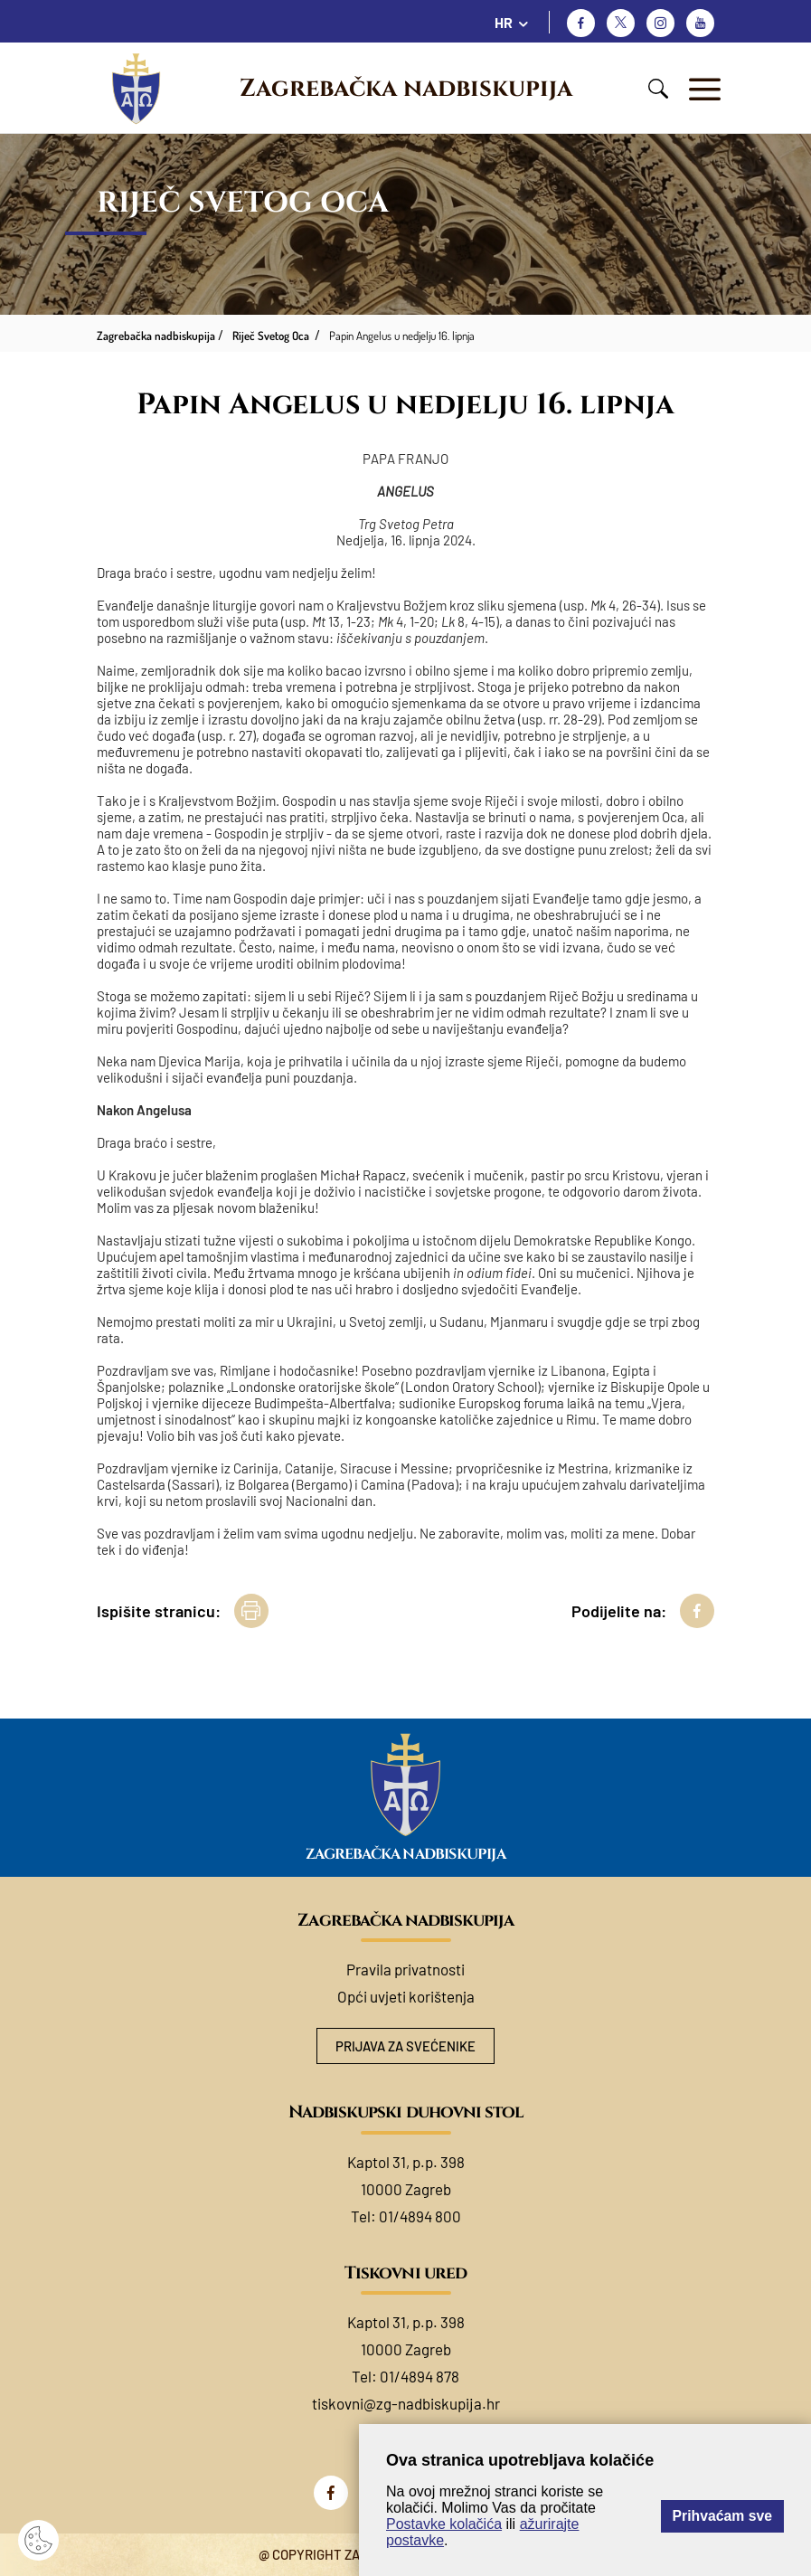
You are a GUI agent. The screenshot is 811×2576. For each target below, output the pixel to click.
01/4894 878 (419, 2376)
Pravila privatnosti (405, 1969)
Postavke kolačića (444, 2524)
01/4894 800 (420, 2216)
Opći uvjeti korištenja (406, 1996)
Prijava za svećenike (405, 2046)
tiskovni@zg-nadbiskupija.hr (406, 2403)
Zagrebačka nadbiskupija (406, 88)
